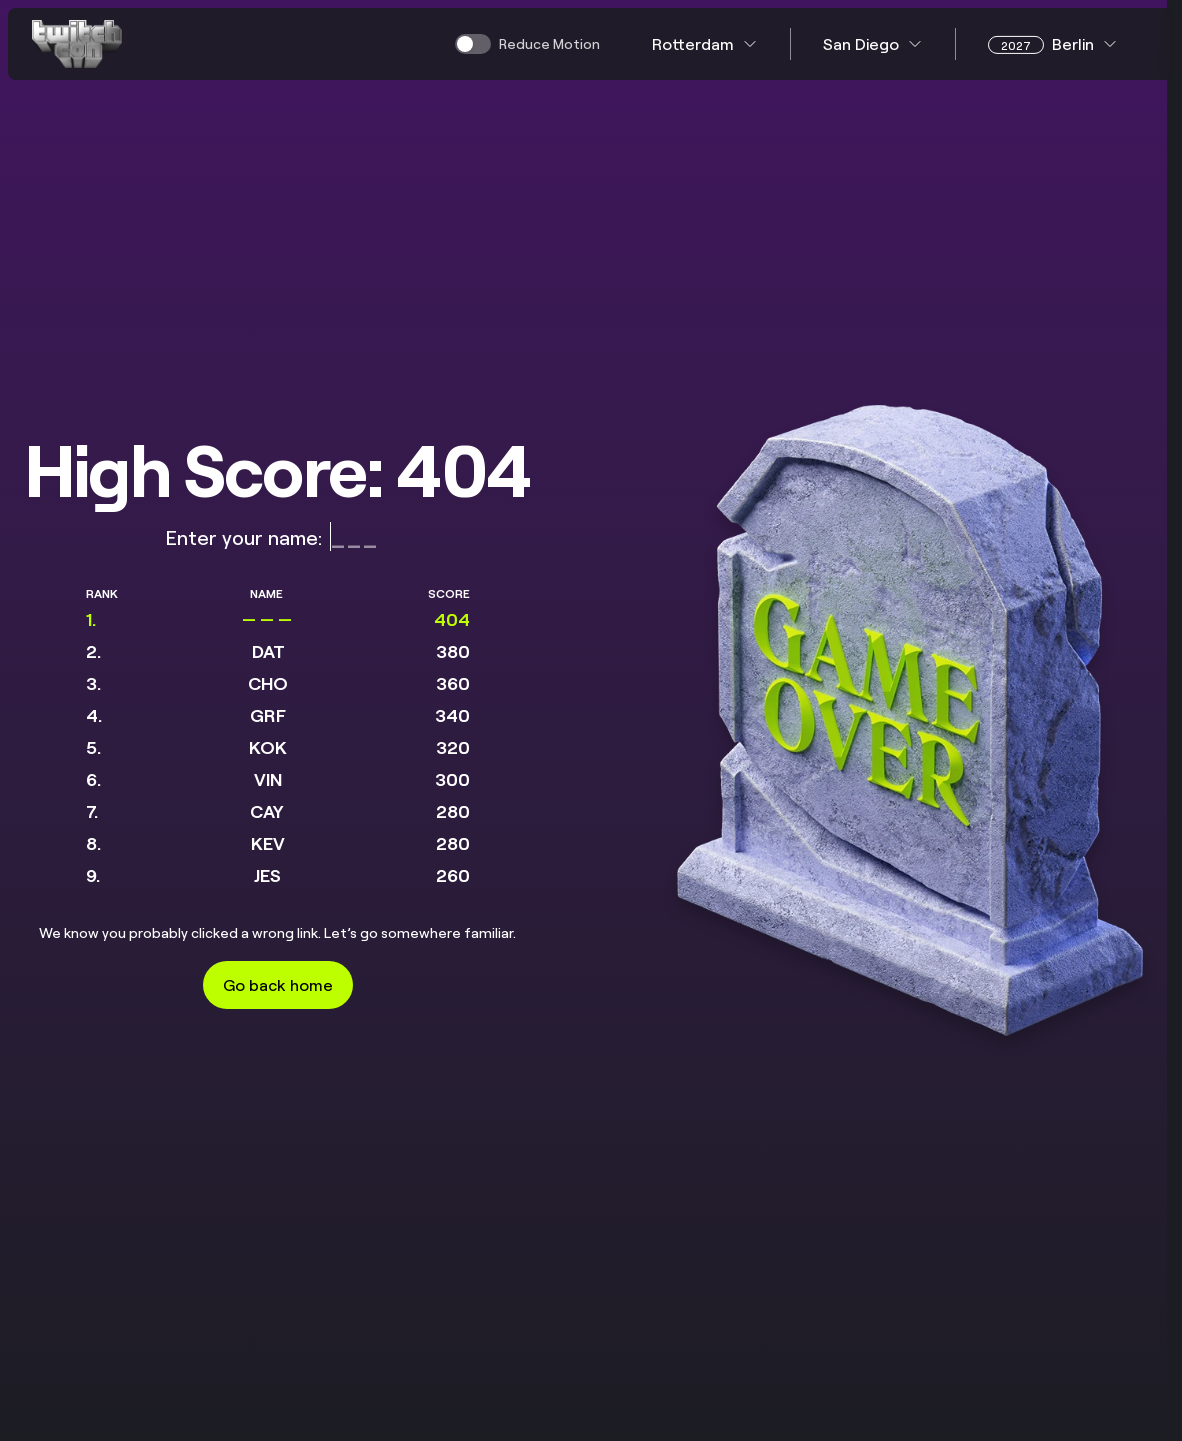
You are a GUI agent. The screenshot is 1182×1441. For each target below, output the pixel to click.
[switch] (527, 44)
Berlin (1053, 44)
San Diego (873, 43)
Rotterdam (705, 43)
